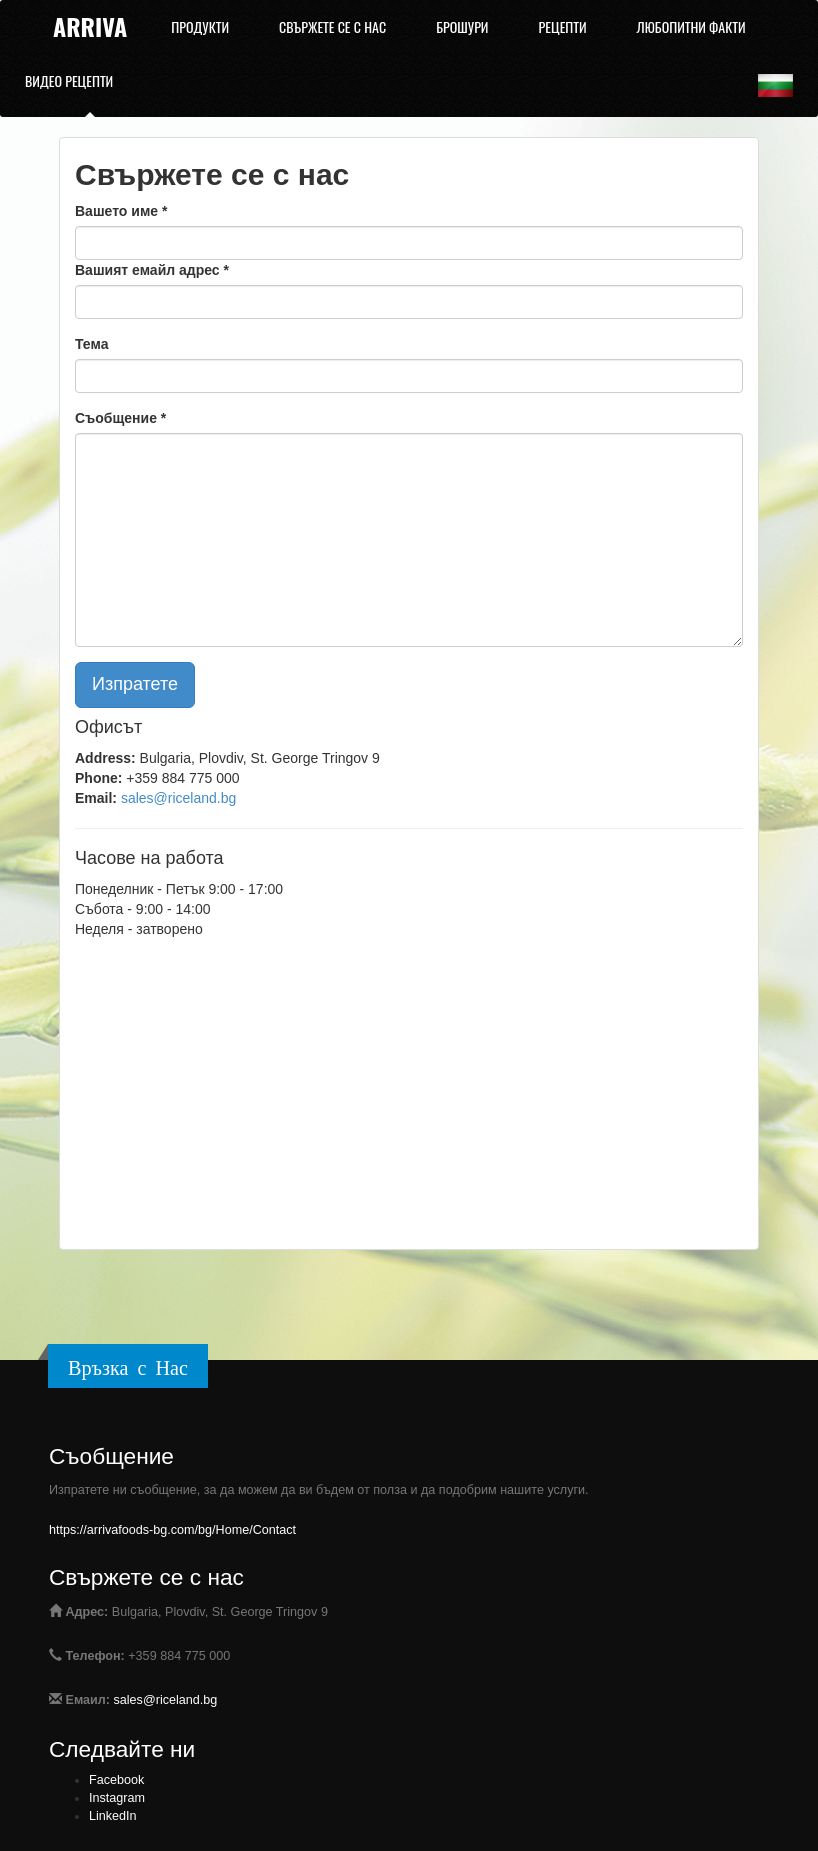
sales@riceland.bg (178, 798)
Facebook (116, 1780)
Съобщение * (120, 418)
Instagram (117, 1798)
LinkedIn (113, 1816)
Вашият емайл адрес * (152, 270)
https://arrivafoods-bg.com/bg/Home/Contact (172, 1530)
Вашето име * (121, 211)
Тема (91, 344)
